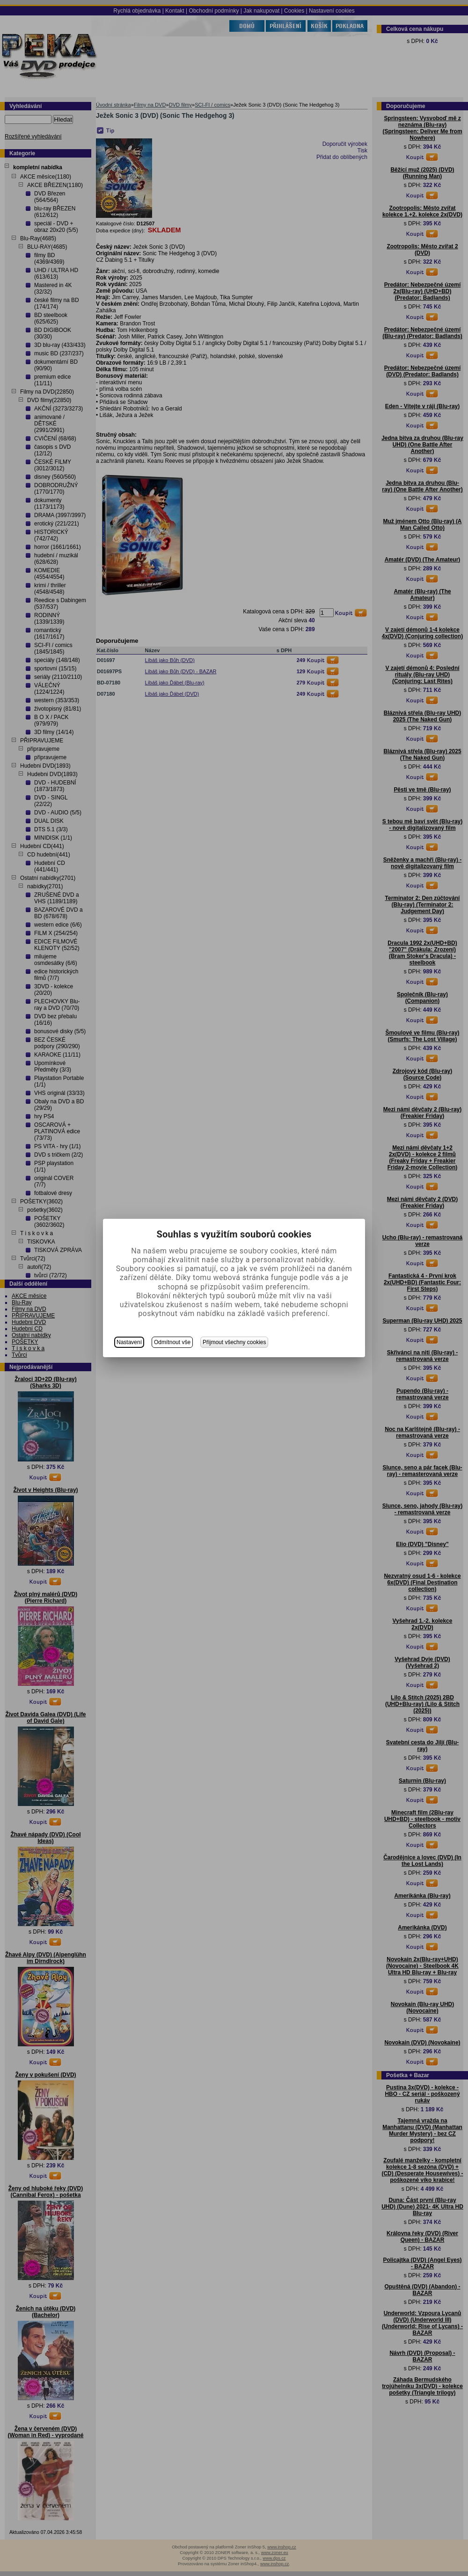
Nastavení (129, 1342)
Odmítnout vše (172, 1342)
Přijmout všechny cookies (234, 1342)
